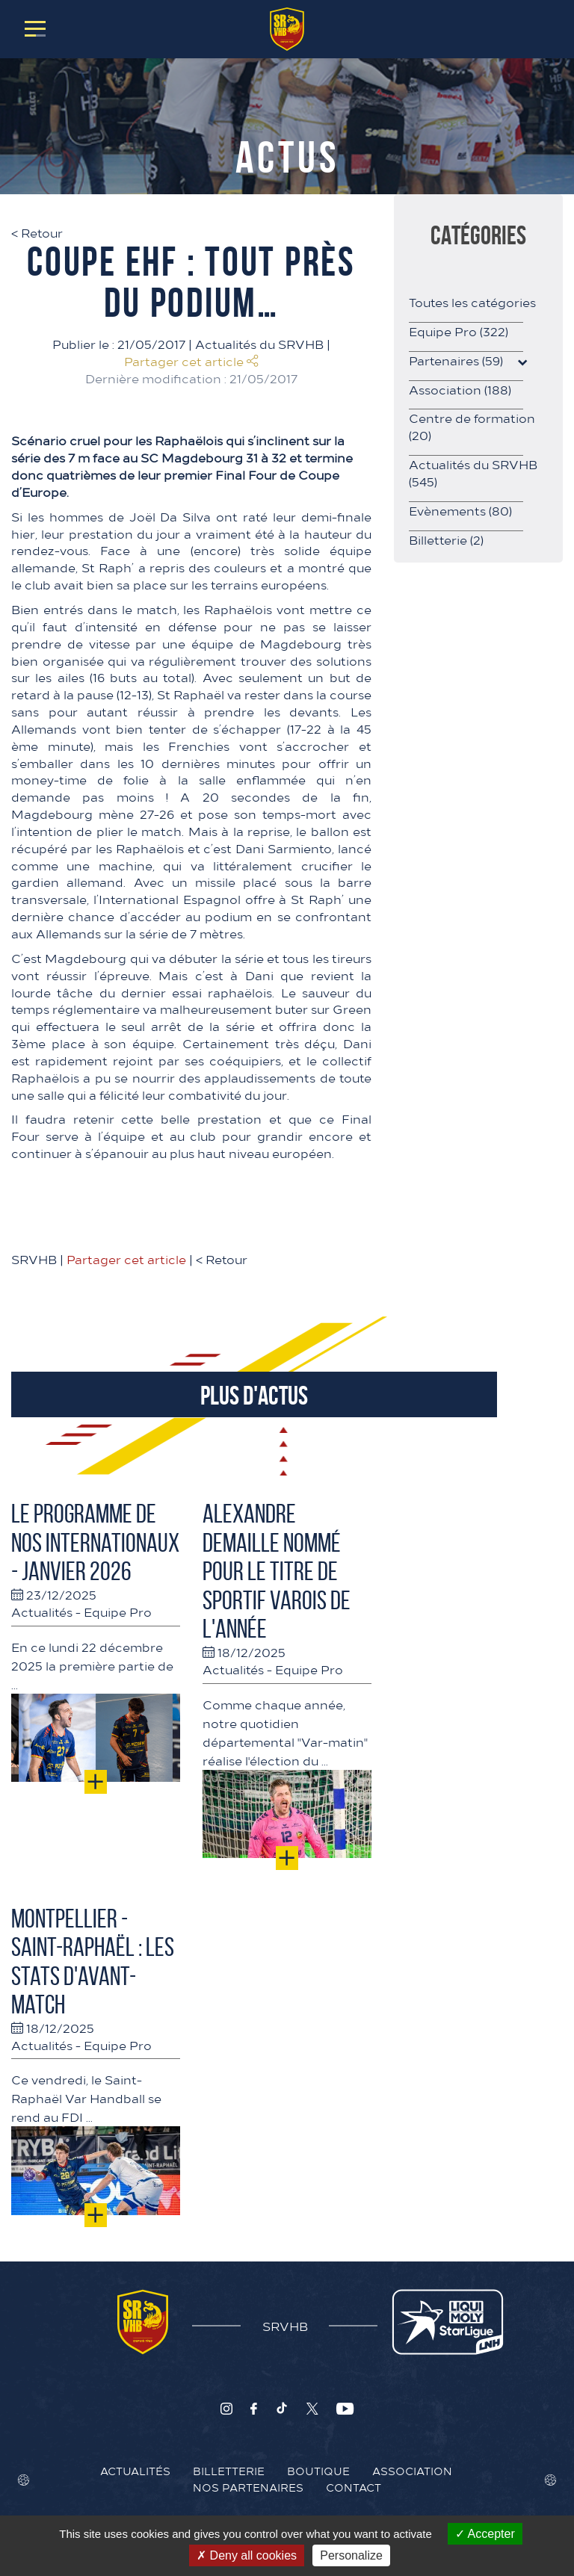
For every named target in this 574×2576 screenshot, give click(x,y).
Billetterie (446, 539)
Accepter (485, 2533)
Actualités (41, 1611)
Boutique (318, 2470)
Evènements (460, 510)
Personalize (351, 2555)
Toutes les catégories (472, 302)
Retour (37, 232)
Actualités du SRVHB (259, 343)
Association (460, 389)
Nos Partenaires (248, 2487)
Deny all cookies (247, 2555)
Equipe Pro (118, 1611)
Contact (353, 2487)
